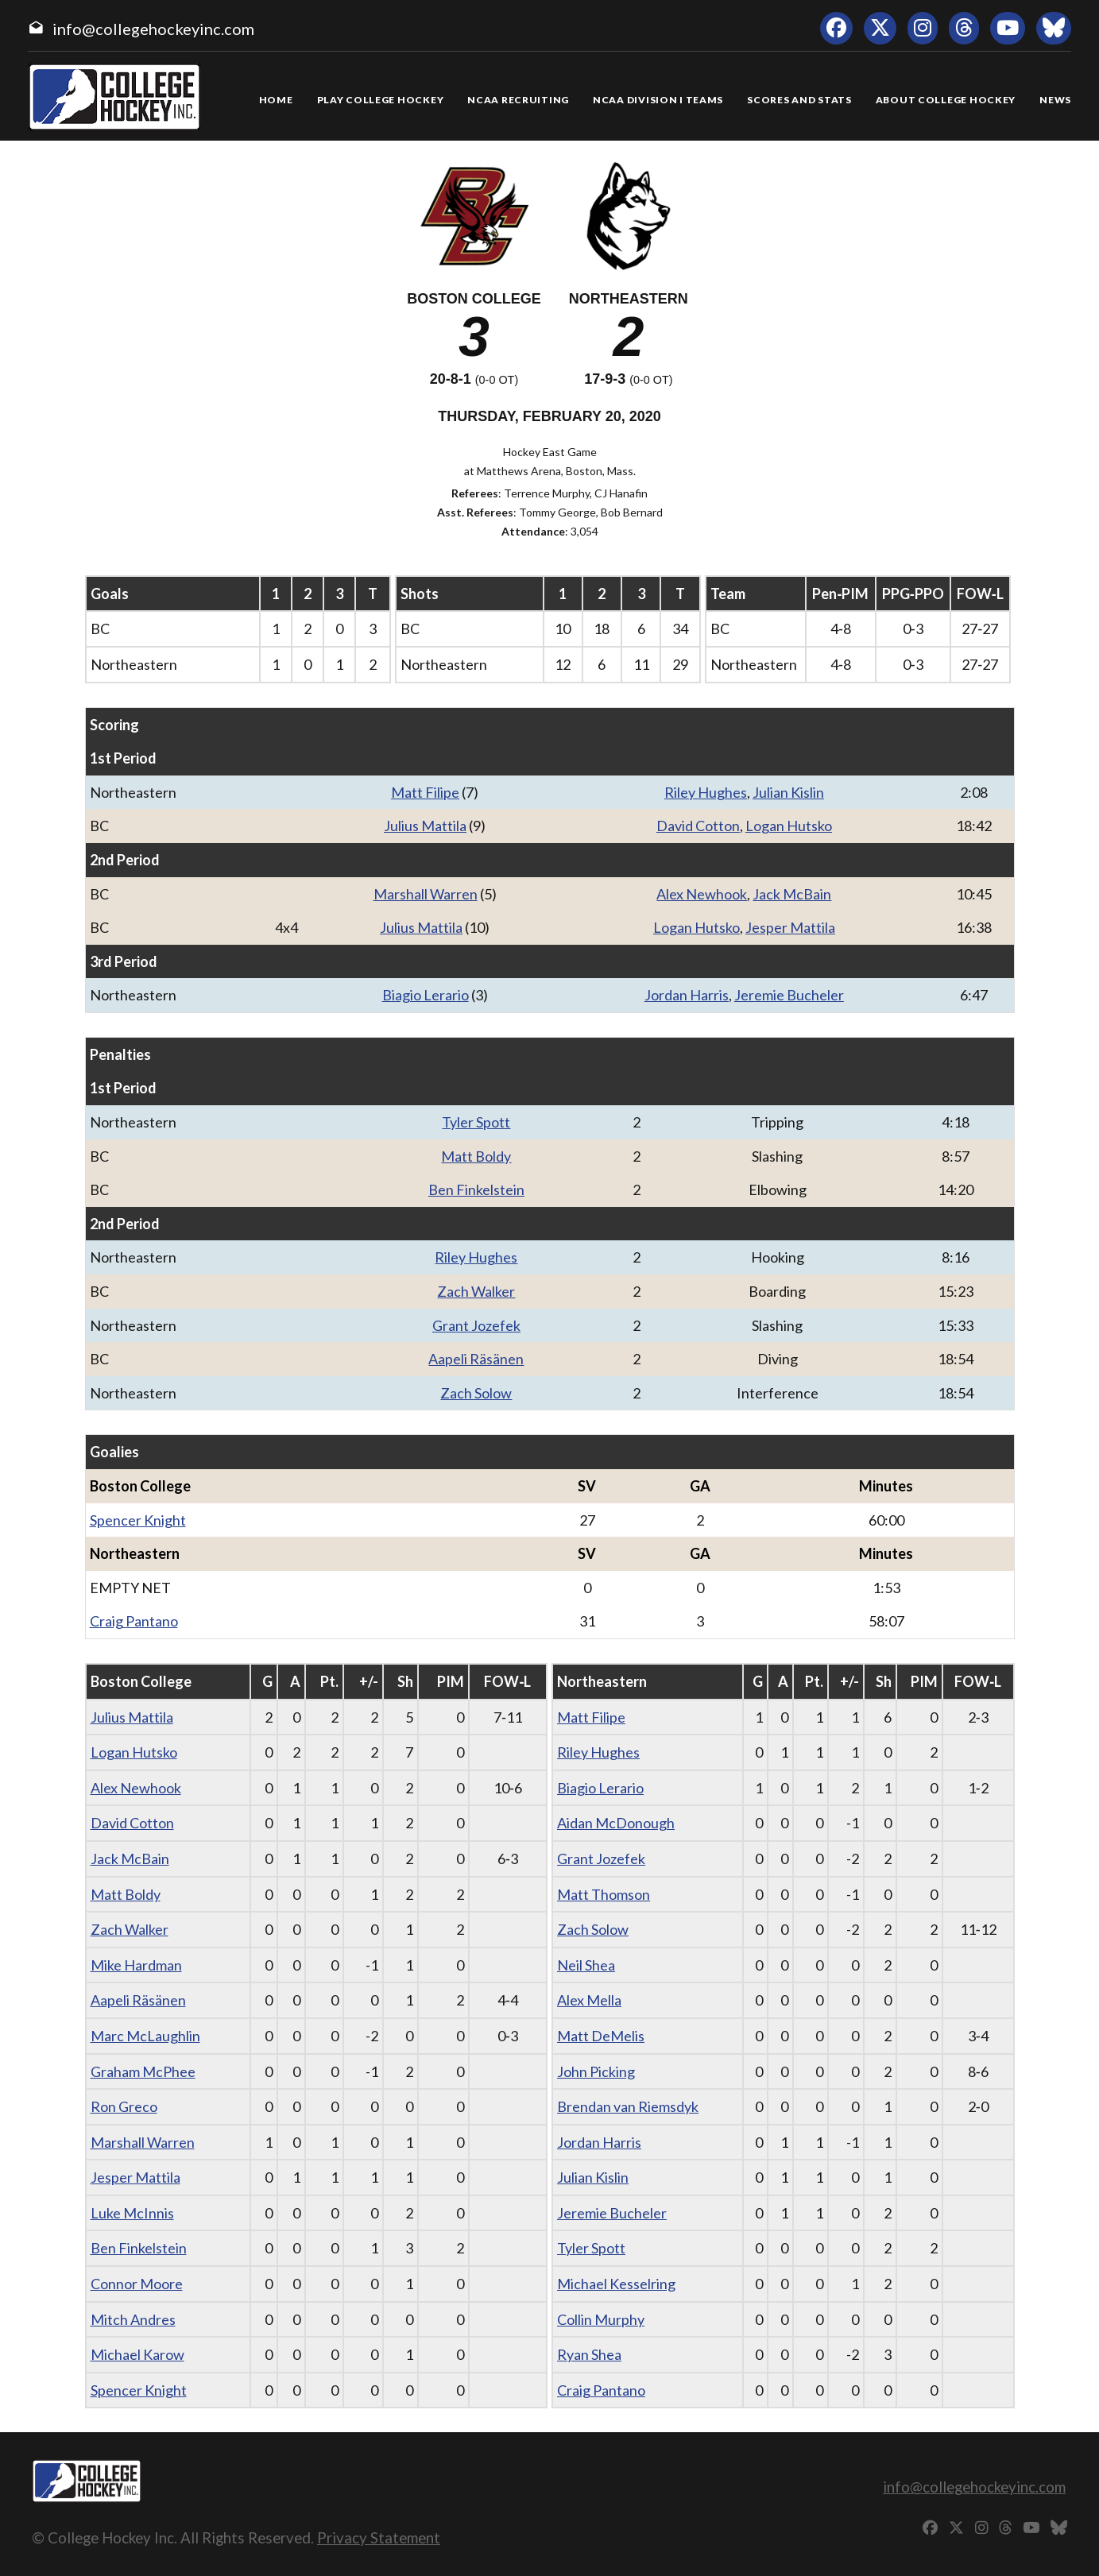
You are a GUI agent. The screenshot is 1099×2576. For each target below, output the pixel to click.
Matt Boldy (476, 1156)
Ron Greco (124, 2106)
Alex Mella (589, 2000)
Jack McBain (792, 894)
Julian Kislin (788, 792)
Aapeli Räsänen (476, 1358)
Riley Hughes (705, 792)
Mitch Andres (133, 2319)
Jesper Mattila (790, 927)
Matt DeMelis (600, 2035)
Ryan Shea (589, 2354)
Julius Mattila (425, 825)
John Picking (596, 2071)
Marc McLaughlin (145, 2035)
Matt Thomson (603, 1894)
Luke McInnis (132, 2213)
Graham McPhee (143, 2071)
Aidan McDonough (616, 1822)
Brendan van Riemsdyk (627, 2106)
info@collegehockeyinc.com (153, 28)
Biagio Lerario (425, 995)
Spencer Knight (138, 1520)
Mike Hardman (136, 1965)
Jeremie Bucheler (789, 995)
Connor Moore (137, 2283)
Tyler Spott (476, 1122)
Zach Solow (476, 1393)
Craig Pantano (134, 1621)
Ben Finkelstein (476, 1189)
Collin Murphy (600, 2319)
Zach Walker (476, 1291)
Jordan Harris (686, 995)
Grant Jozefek (476, 1325)
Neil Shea (586, 1965)
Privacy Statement (378, 2537)
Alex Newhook (701, 894)
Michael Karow (137, 2354)
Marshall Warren (425, 894)
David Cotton (698, 825)
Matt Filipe (425, 792)
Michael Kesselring (616, 2283)
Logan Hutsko (788, 825)
